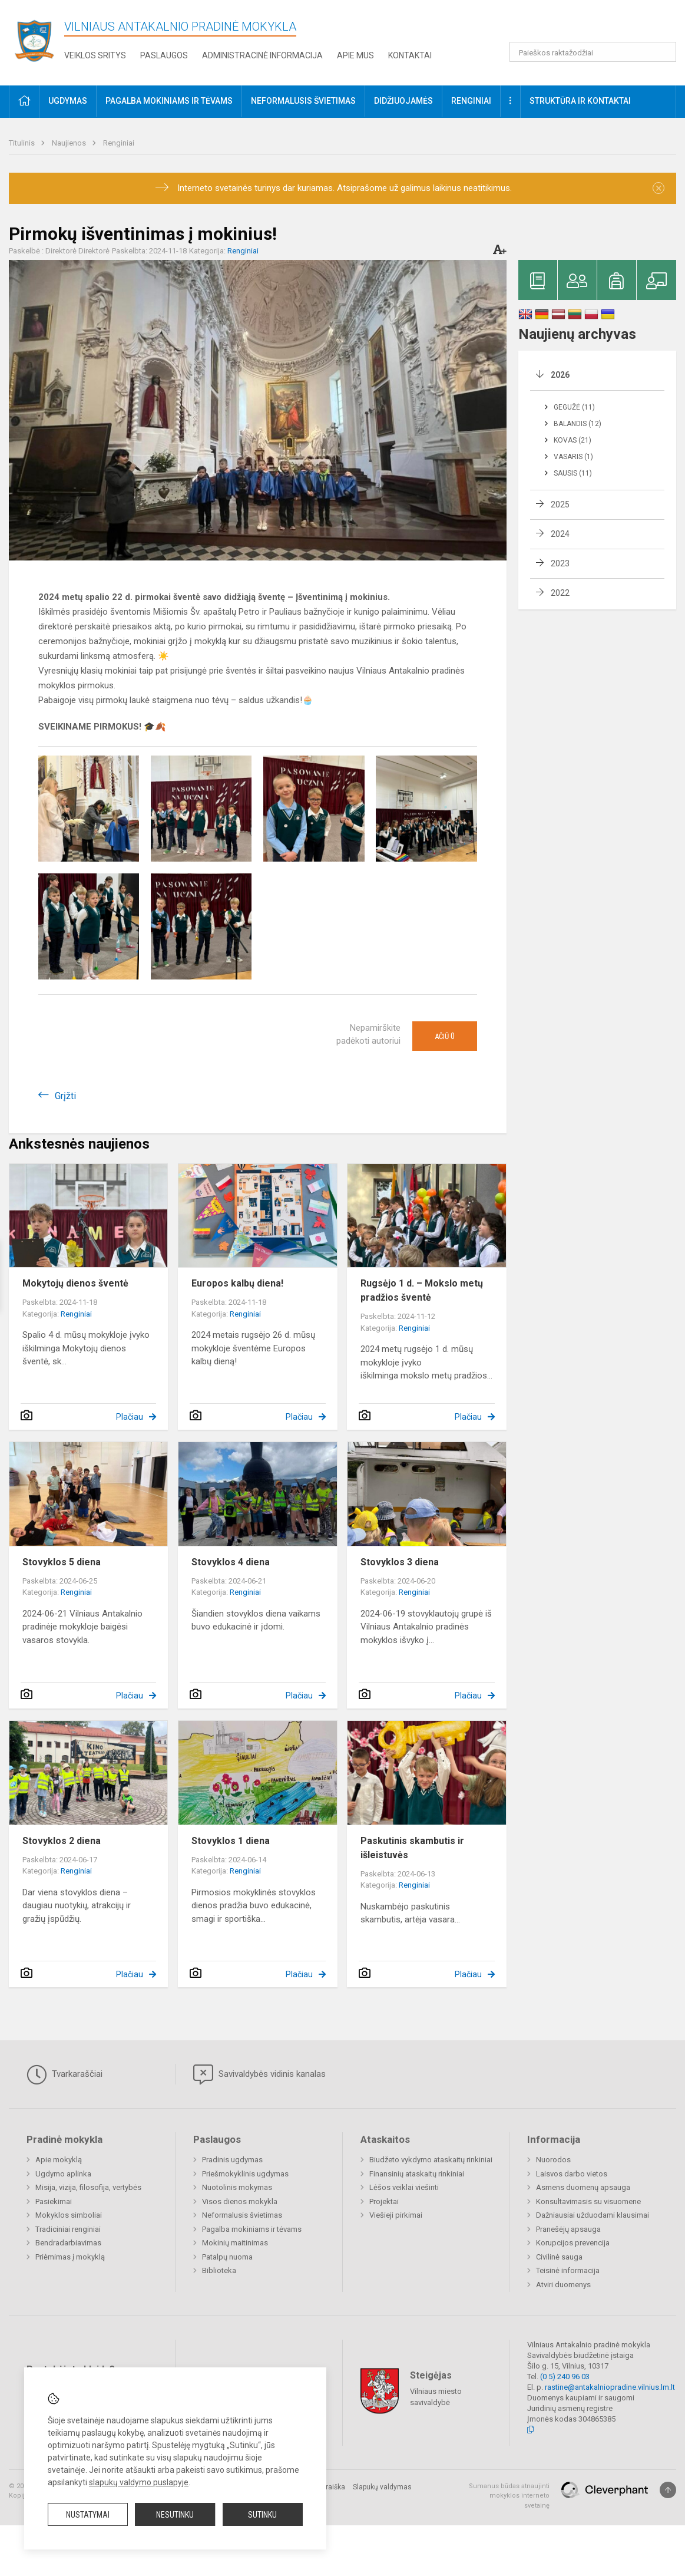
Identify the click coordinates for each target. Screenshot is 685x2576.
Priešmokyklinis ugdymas (245, 2173)
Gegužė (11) (574, 407)
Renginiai (118, 142)
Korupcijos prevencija (573, 2242)
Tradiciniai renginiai (68, 2229)
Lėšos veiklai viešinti (404, 2187)
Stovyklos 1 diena (230, 1840)
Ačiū (445, 1036)
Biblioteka (219, 2270)
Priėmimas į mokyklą (70, 2256)
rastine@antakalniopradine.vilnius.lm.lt (610, 2387)
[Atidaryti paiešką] (663, 52)
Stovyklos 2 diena (61, 1840)
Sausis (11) (573, 473)
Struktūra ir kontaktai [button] (580, 100)
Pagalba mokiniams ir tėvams (252, 2229)
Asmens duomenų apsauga (583, 2187)
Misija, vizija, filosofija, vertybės (88, 2187)
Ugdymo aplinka (63, 2173)
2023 (560, 563)
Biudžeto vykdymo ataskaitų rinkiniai (430, 2159)
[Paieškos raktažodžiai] (592, 52)
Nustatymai (88, 2514)
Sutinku (262, 2514)
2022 (560, 593)
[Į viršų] (668, 2490)
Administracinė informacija (262, 55)
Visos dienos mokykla (239, 2201)
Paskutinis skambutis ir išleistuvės (412, 1848)
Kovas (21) (572, 440)
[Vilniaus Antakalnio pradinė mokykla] (38, 40)
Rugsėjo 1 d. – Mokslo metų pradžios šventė (421, 1290)
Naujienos (70, 142)
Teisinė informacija (568, 2270)
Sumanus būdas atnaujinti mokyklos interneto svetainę (509, 2495)
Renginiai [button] (471, 100)
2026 (560, 375)
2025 (560, 504)
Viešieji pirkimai (395, 2215)
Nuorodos (553, 2159)
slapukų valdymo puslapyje (138, 2482)
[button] (596, 25)
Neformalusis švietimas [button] (303, 100)
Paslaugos (164, 55)
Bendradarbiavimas (68, 2242)
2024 (560, 534)
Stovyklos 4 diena (230, 1562)
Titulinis (23, 142)
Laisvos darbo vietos (571, 2173)
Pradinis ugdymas (232, 2159)
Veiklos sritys (95, 55)
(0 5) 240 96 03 (565, 2376)
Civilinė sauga (559, 2256)
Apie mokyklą (58, 2159)
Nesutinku (175, 2514)
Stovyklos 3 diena (399, 1562)
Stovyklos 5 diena (61, 1562)
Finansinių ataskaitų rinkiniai (416, 2173)
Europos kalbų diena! (237, 1283)
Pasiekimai (53, 2201)
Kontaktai (410, 55)
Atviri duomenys (563, 2284)
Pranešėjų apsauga (568, 2229)
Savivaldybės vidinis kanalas (259, 2074)
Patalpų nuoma (227, 2256)
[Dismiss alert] (658, 188)
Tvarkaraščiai (64, 2074)
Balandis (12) (577, 424)
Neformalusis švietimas (242, 2215)
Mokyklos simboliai (68, 2215)
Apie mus (355, 55)
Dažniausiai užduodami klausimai (592, 2215)
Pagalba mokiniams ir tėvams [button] (169, 100)
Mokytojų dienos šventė (75, 1283)
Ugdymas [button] (67, 100)
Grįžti (65, 1095)
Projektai (384, 2201)
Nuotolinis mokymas (237, 2187)
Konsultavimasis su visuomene (588, 2201)
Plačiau (129, 1416)
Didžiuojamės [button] (403, 100)
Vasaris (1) (573, 457)
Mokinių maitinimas (235, 2242)
